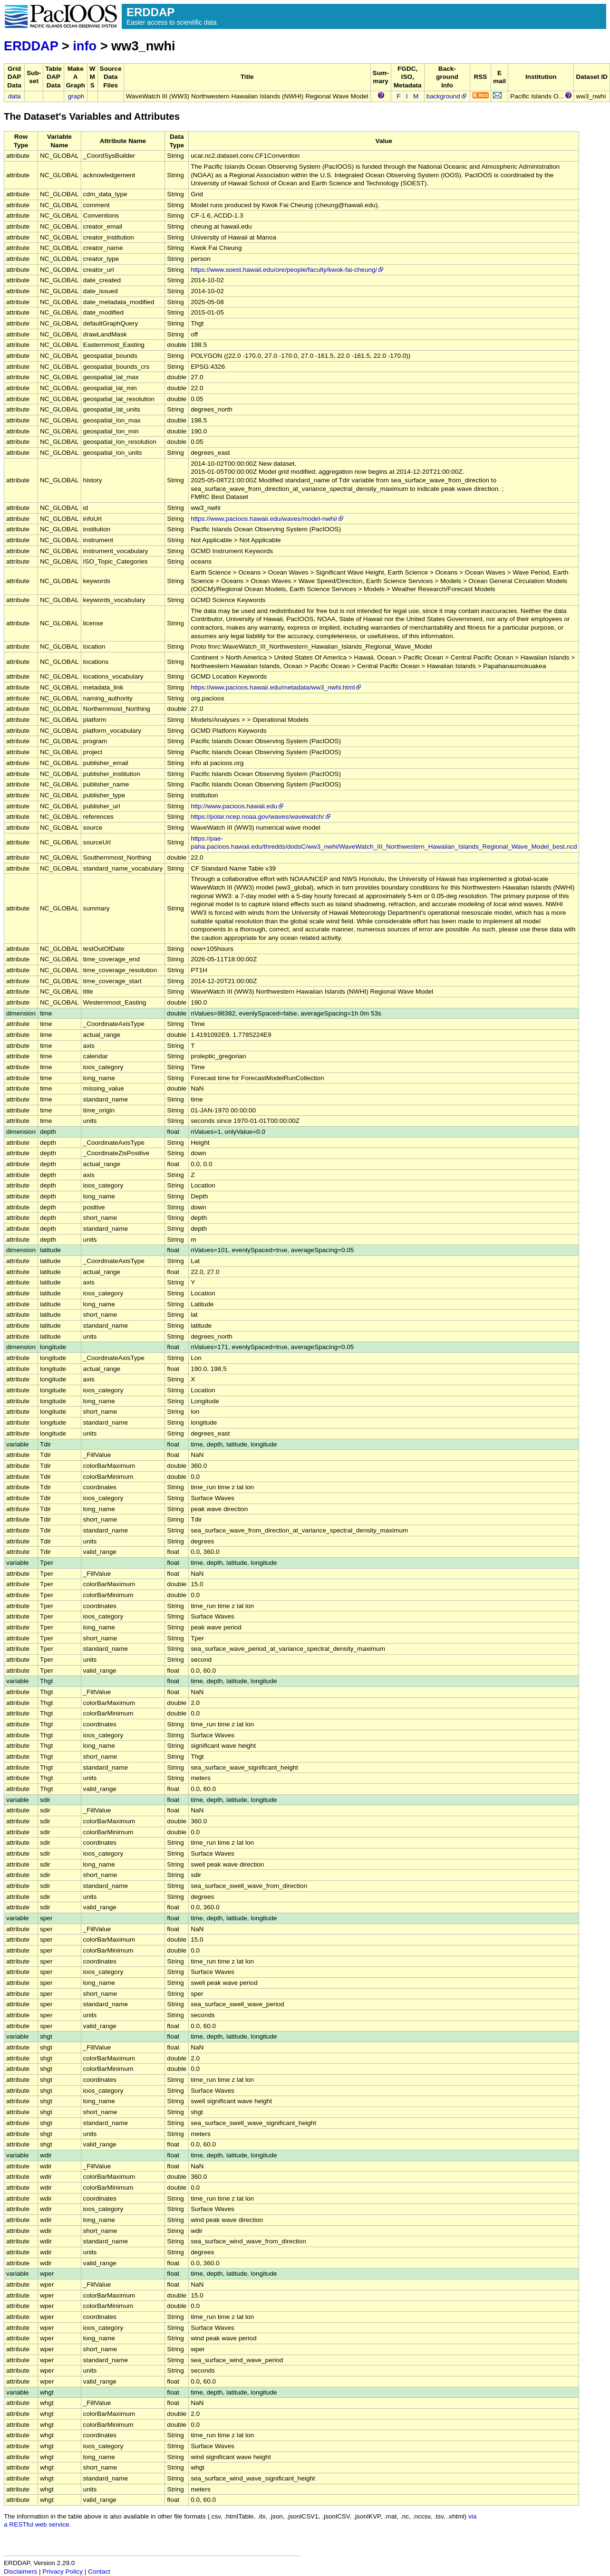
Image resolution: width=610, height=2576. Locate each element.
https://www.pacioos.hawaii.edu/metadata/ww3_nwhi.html (276, 687)
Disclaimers (20, 2571)
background (447, 96)
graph (76, 96)
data (14, 96)
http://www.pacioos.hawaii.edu (238, 806)
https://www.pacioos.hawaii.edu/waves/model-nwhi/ (268, 518)
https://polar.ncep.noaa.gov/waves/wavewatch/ (261, 816)
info (85, 45)
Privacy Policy (62, 2571)
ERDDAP (31, 45)
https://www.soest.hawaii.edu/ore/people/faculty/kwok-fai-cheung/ (288, 269)
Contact (99, 2571)
